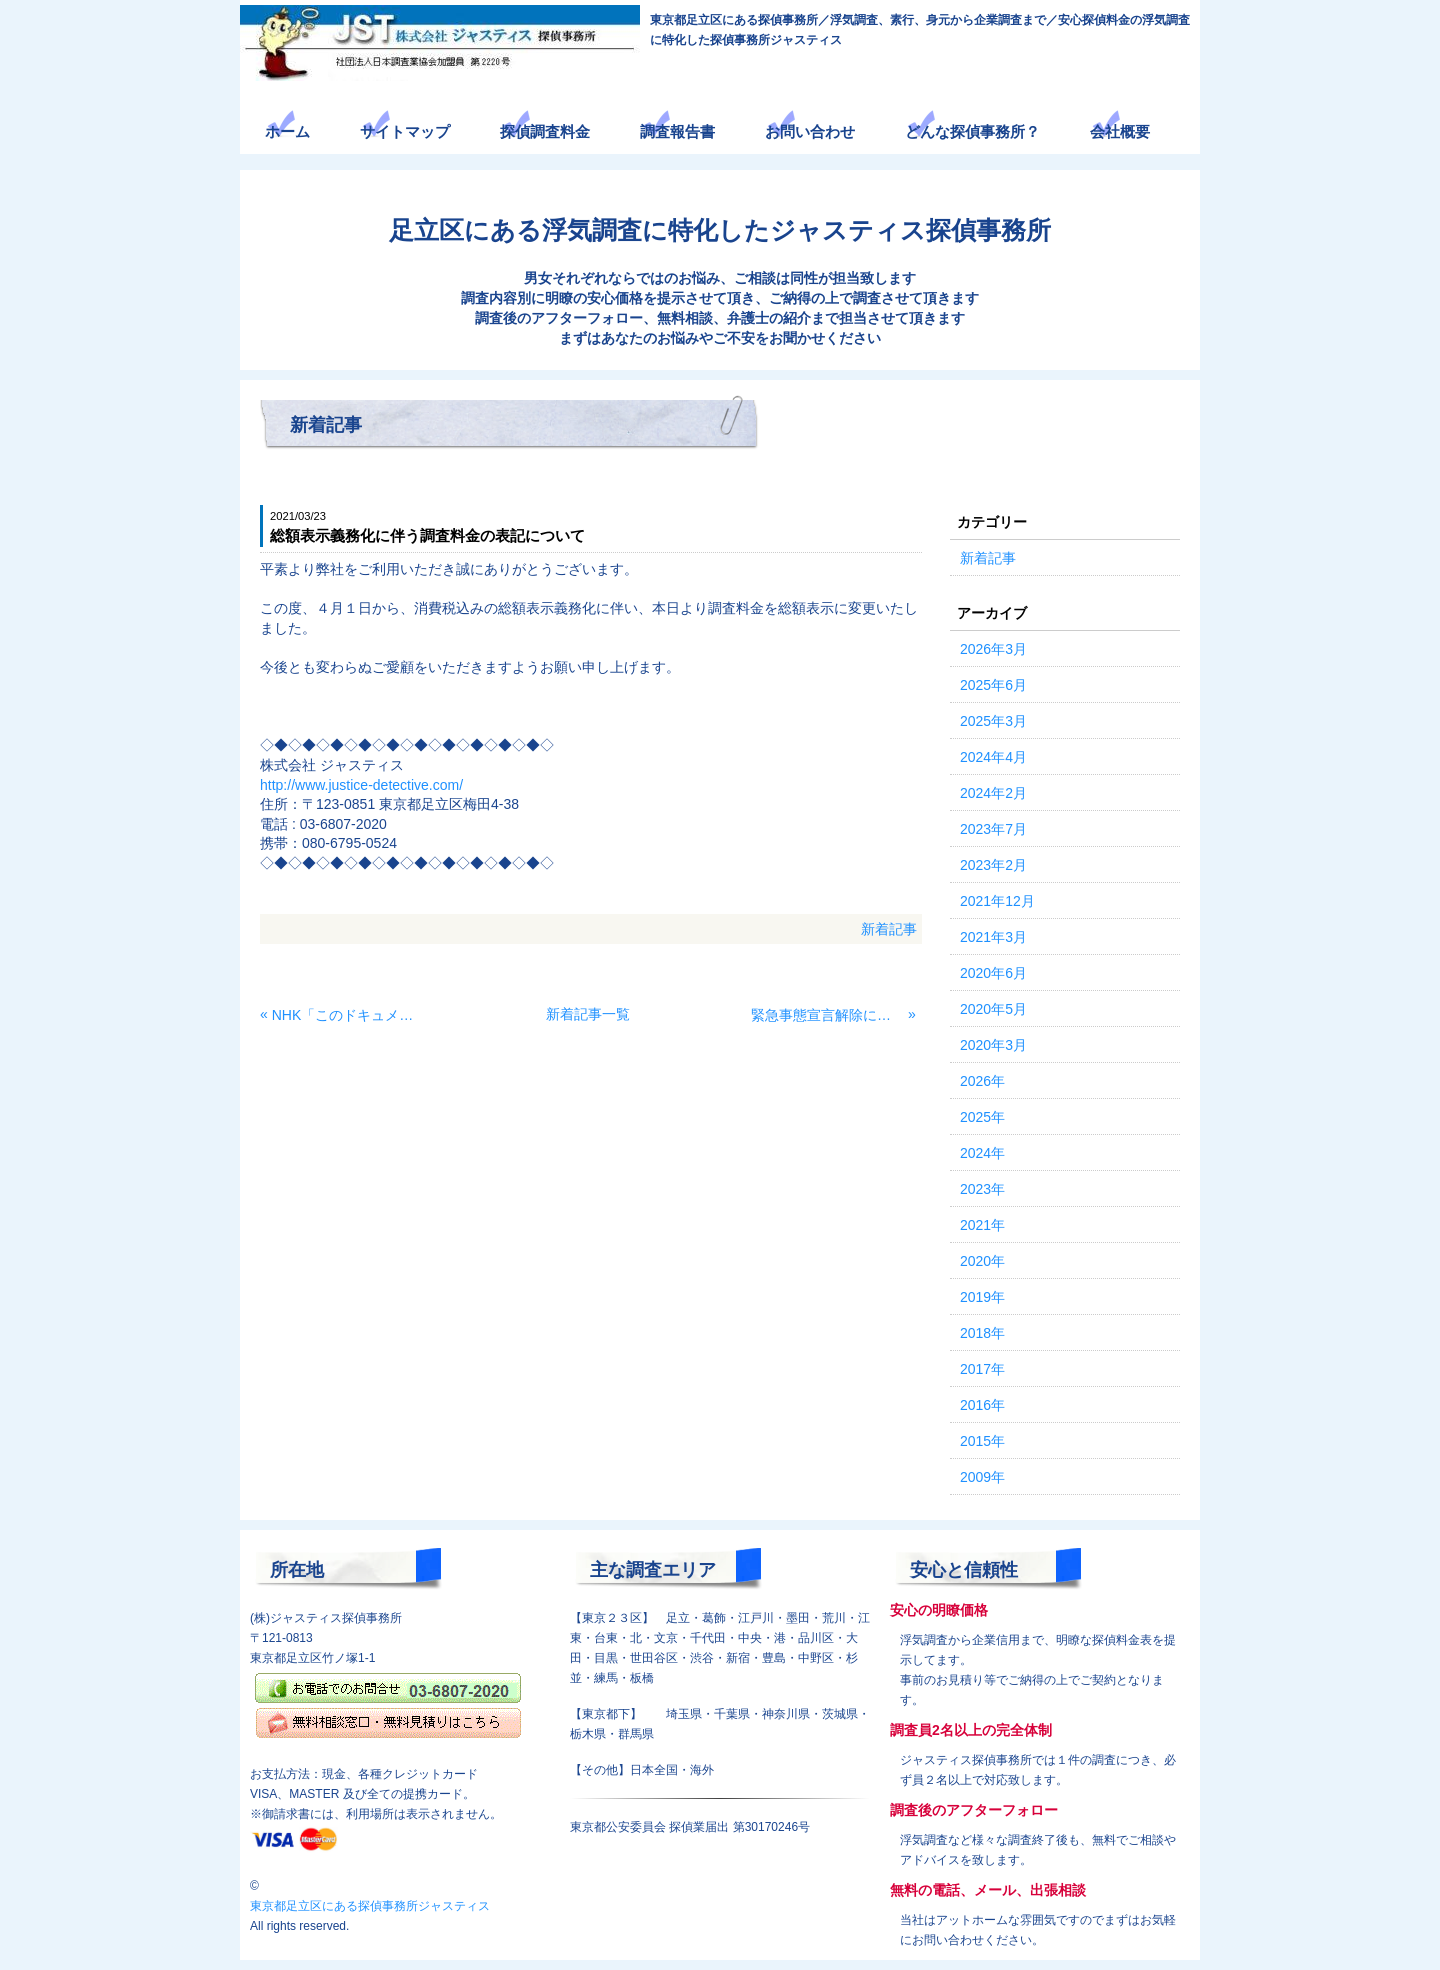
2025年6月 (993, 685)
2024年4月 (993, 757)
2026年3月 (993, 649)
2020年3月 (993, 1045)
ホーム (287, 131)
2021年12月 (997, 901)
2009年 (982, 1477)
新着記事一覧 (588, 1014)
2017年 (982, 1369)
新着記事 (889, 929)
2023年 (982, 1189)
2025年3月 (993, 721)
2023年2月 (993, 865)
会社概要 (1120, 131)
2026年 (982, 1081)
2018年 (982, 1333)
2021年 (982, 1225)
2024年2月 (993, 793)
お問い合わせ (810, 131)
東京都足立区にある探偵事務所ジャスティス (370, 1906)
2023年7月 (993, 829)
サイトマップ (405, 131)
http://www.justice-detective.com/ (361, 785)
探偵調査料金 (545, 131)
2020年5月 (993, 1009)
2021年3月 (993, 937)
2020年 (982, 1261)
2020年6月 (993, 973)
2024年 (982, 1153)
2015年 (982, 1441)
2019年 (982, 1297)
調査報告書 (677, 131)
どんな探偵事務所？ (972, 131)
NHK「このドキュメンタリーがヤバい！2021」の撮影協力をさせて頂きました (348, 1015)
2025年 (982, 1117)
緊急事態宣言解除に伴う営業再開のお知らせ (827, 1015)
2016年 (982, 1405)
